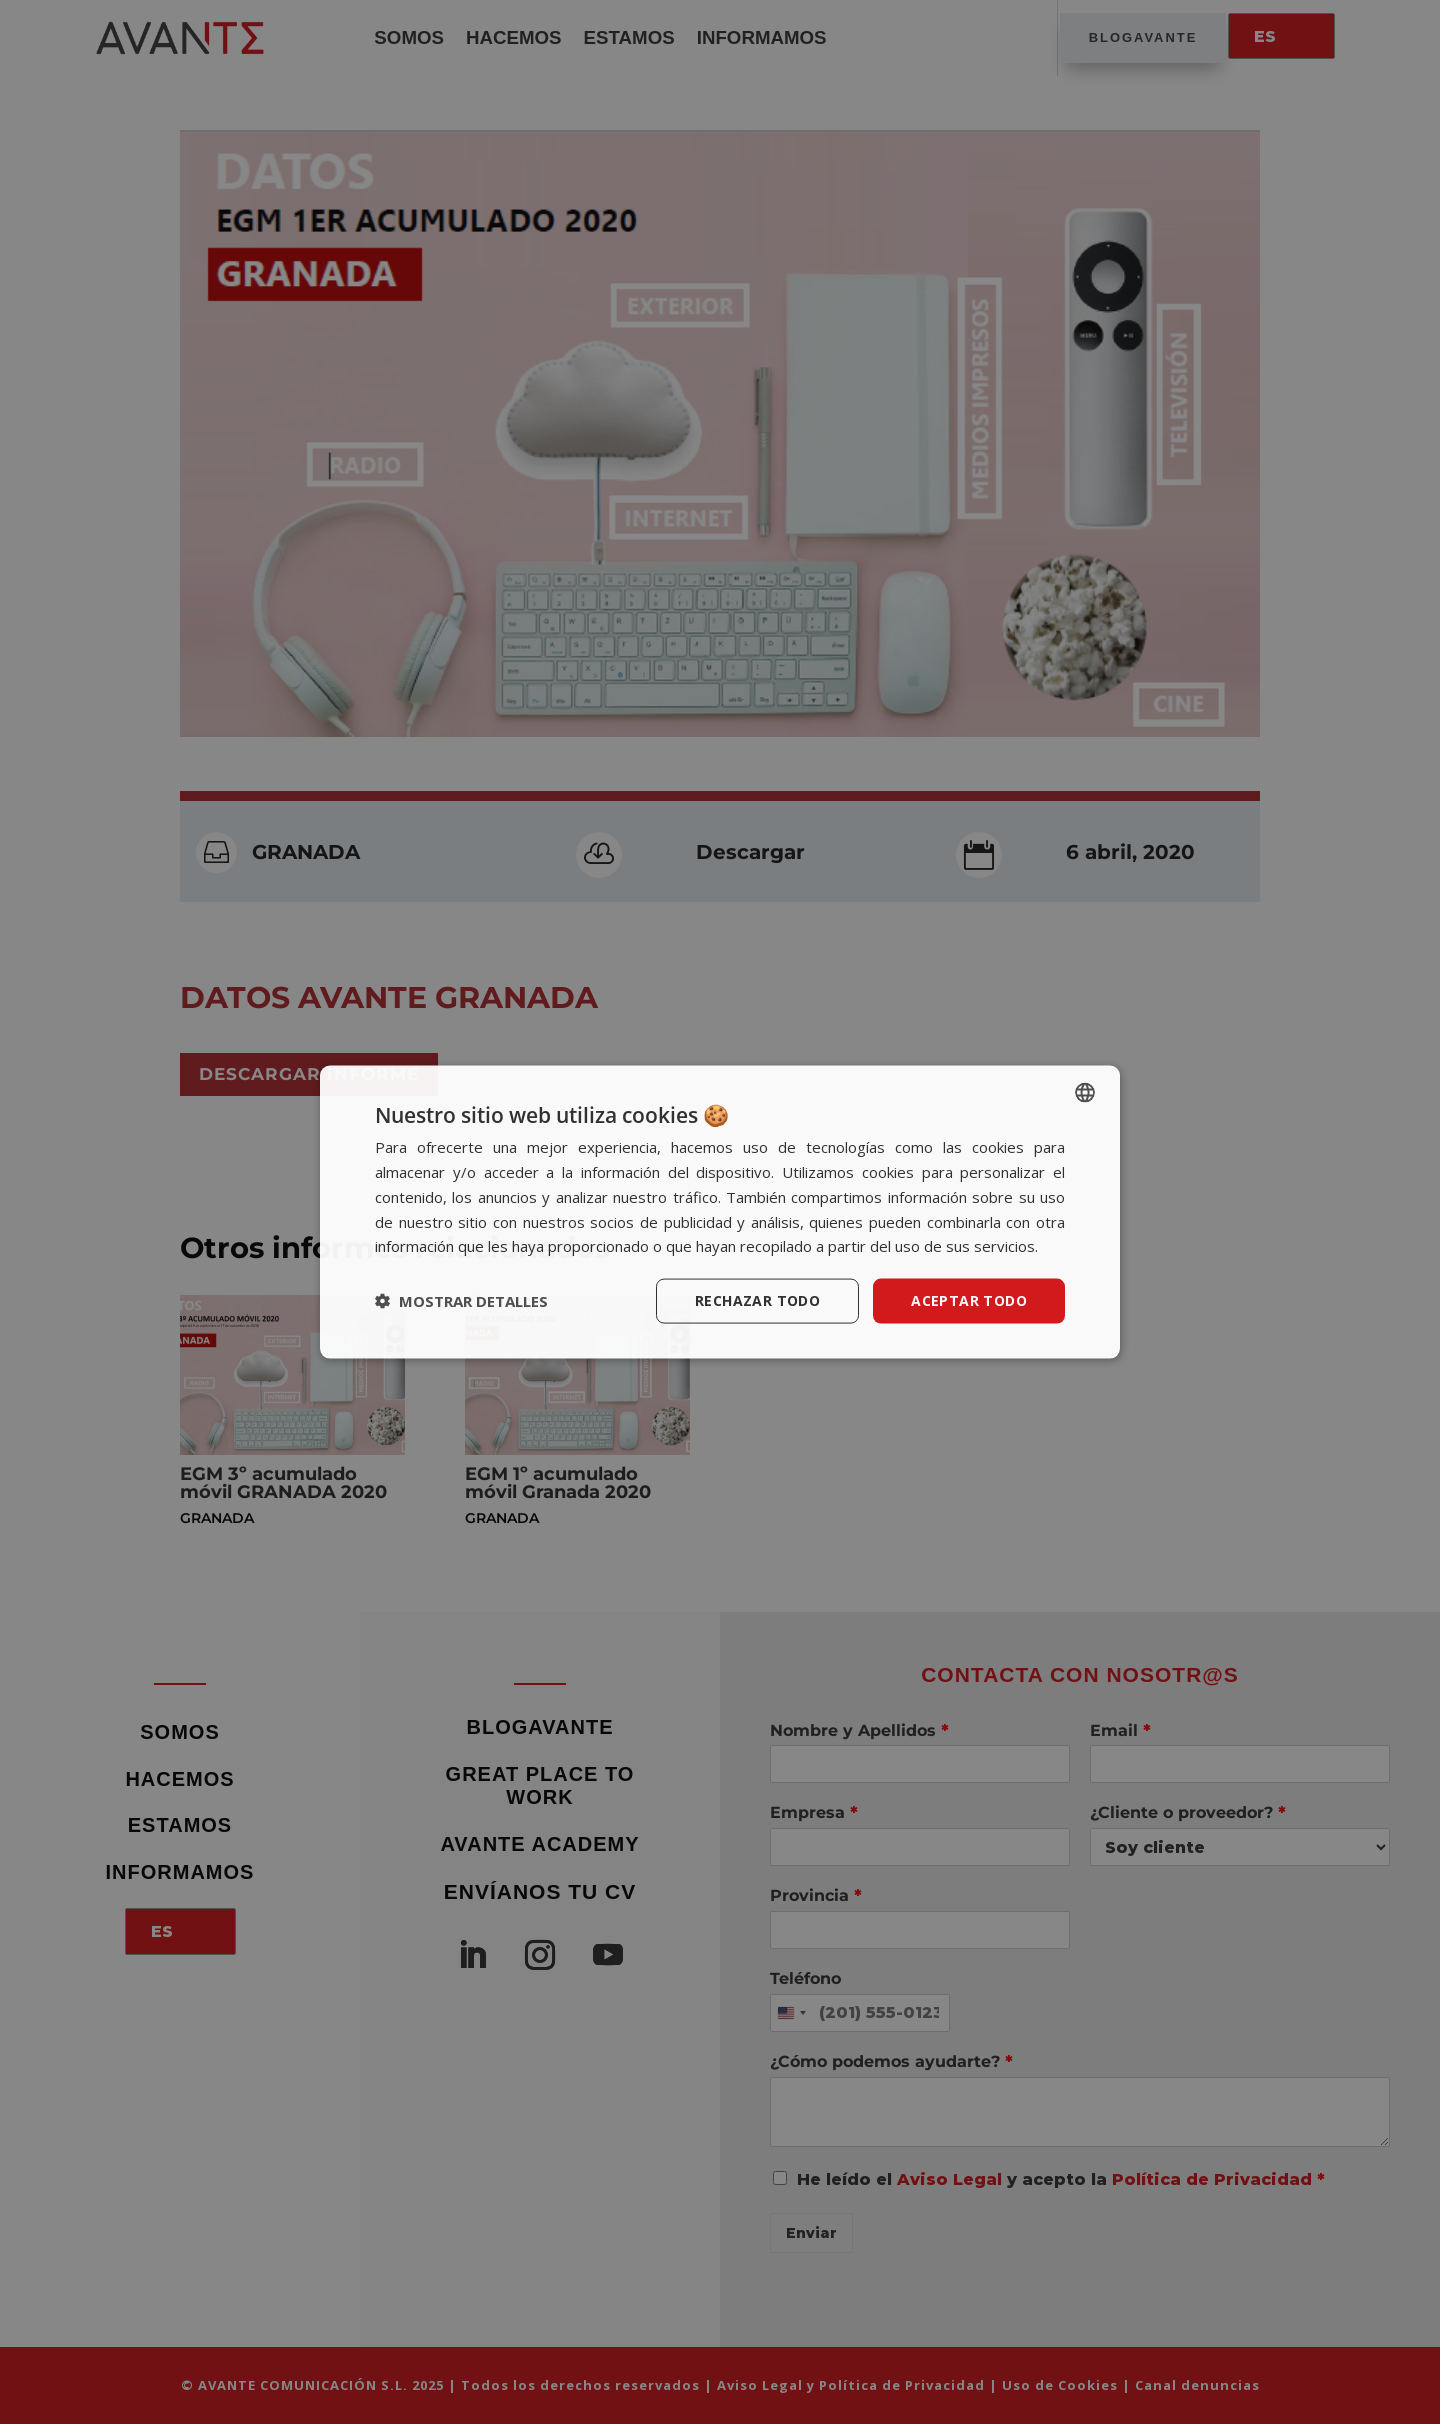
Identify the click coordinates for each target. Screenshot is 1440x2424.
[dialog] (720, 1212)
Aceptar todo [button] (969, 1300)
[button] (461, 1301)
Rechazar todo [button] (757, 1300)
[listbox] (1085, 1093)
